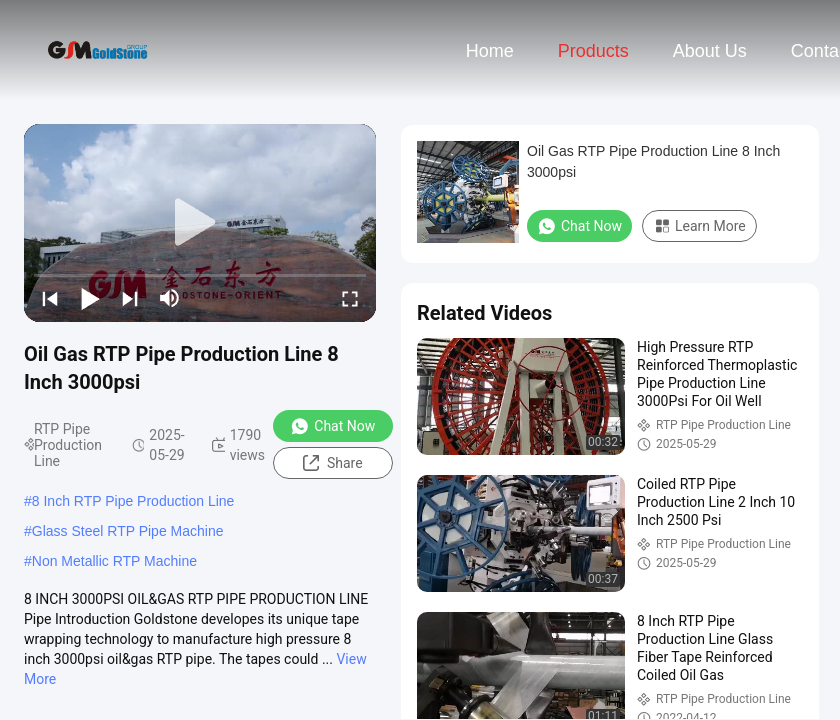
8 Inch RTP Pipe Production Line (133, 501)
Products (593, 51)
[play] (200, 223)
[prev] (50, 298)
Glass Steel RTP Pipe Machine (128, 531)
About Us (710, 51)
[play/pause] (90, 298)
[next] (130, 298)
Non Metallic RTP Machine (114, 561)
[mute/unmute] (170, 298)
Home (490, 51)
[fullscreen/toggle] (350, 298)
